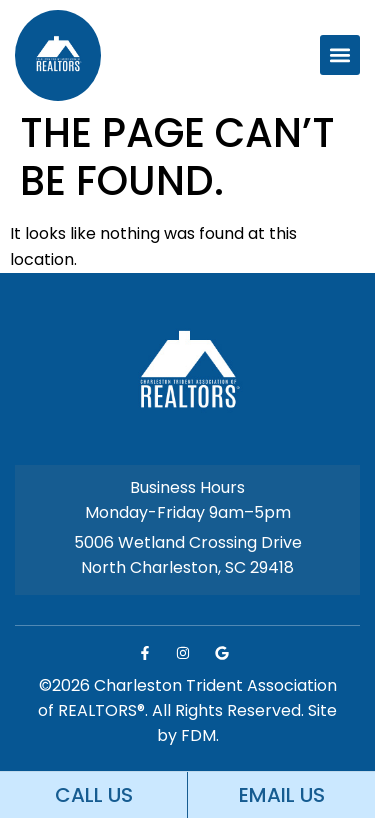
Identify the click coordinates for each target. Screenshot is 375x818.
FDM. (200, 735)
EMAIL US (282, 795)
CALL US (94, 795)
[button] (340, 55)
